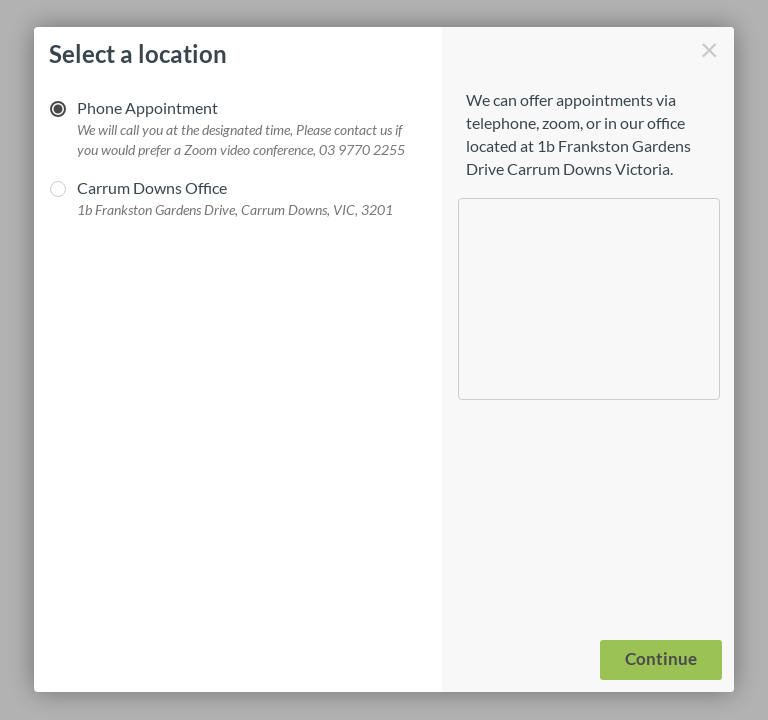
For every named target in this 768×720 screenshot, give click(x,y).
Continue (661, 658)
